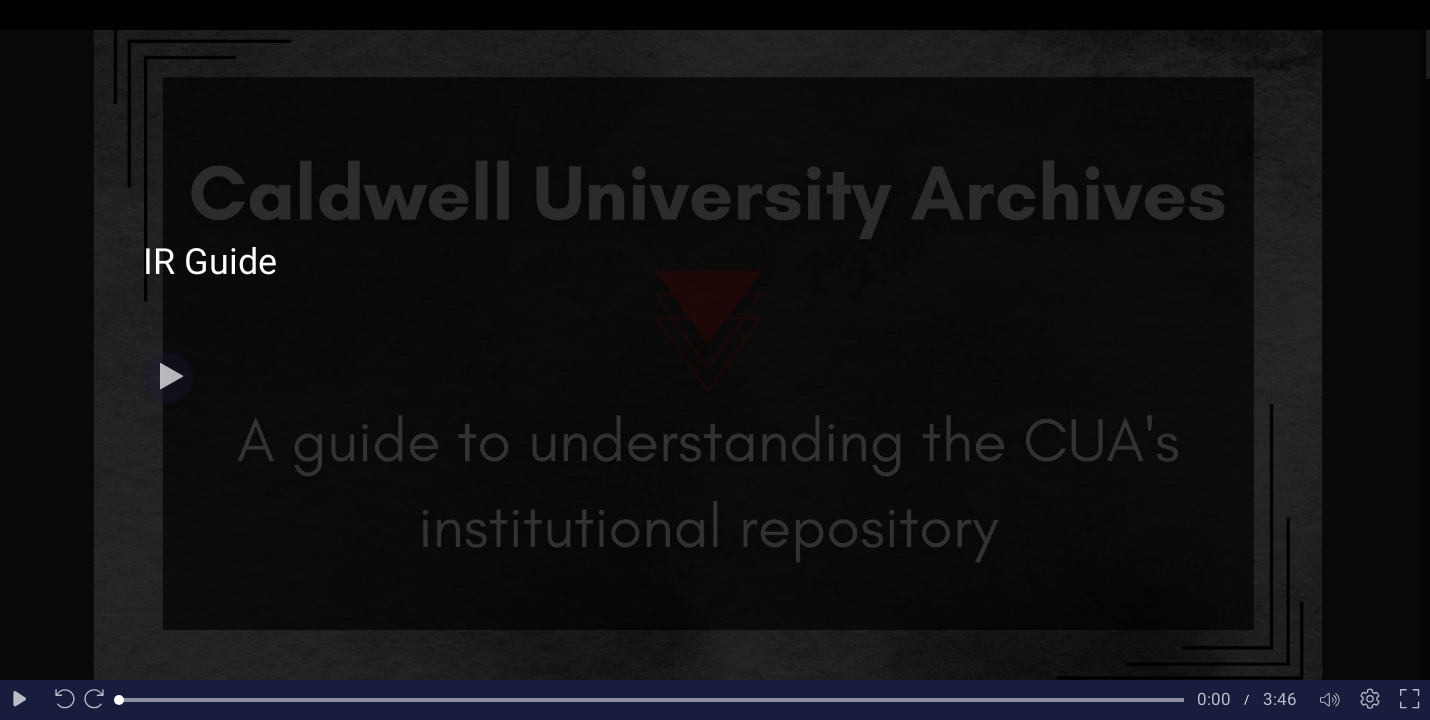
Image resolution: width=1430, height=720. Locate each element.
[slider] (651, 700)
